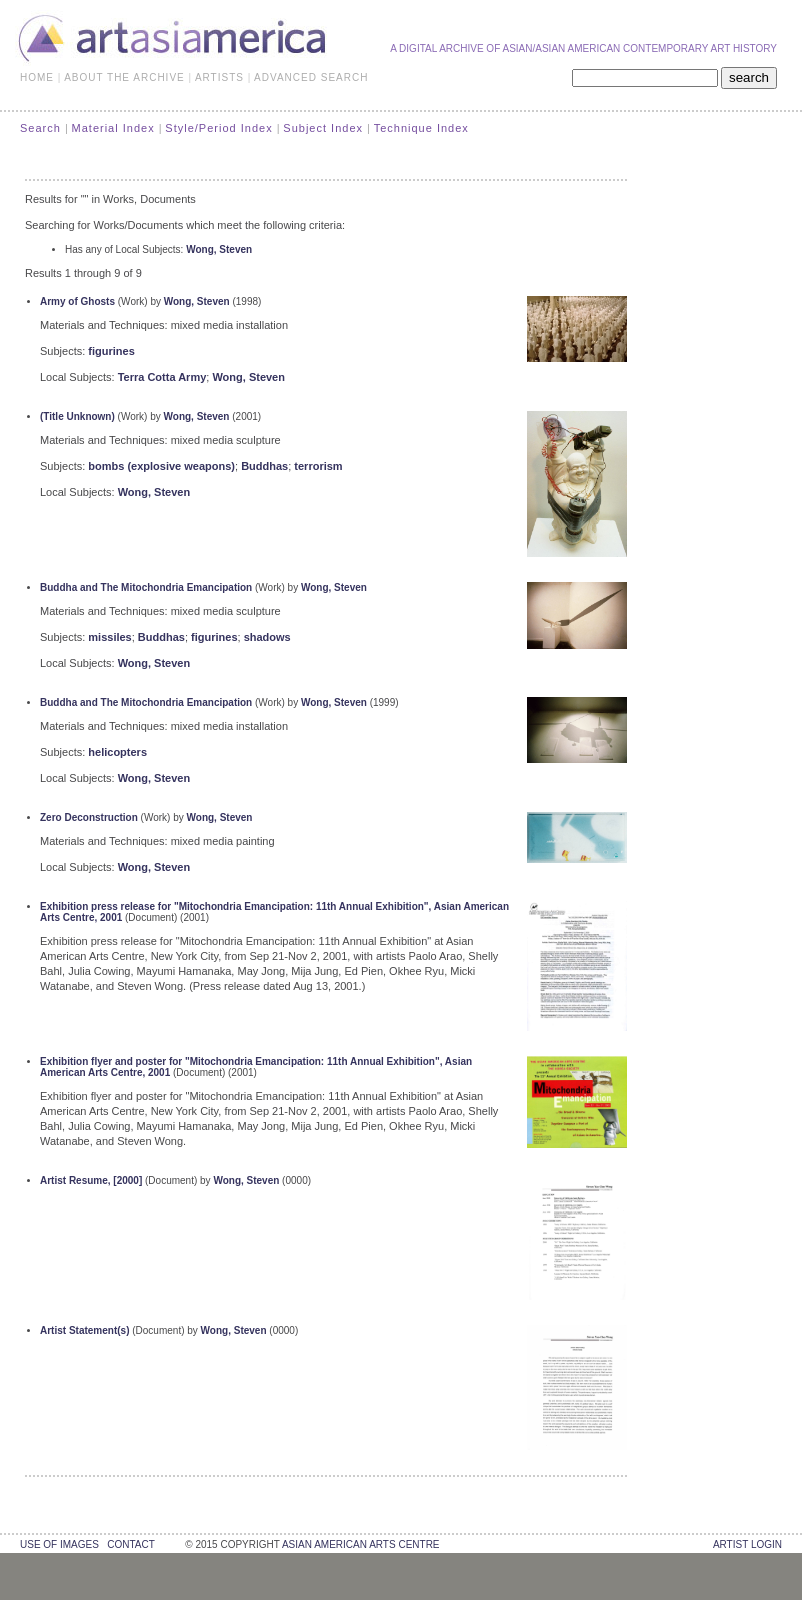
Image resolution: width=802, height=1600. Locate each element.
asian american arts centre (361, 1544)
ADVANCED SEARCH (311, 77)
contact (130, 1544)
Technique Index (421, 128)
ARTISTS (219, 77)
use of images (59, 1544)
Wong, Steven (219, 249)
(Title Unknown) (77, 416)
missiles (109, 637)
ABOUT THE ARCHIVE (124, 77)
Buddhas (264, 466)
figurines (111, 351)
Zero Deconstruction (89, 817)
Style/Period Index (218, 128)
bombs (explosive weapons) (161, 466)
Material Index (113, 128)
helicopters (117, 752)
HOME (37, 77)
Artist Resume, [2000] (91, 1180)
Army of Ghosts (77, 301)
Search (40, 128)
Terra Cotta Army (162, 377)
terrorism (318, 466)
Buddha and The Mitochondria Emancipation (146, 587)
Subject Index (323, 128)
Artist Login (747, 1544)
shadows (267, 637)
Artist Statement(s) (84, 1330)
